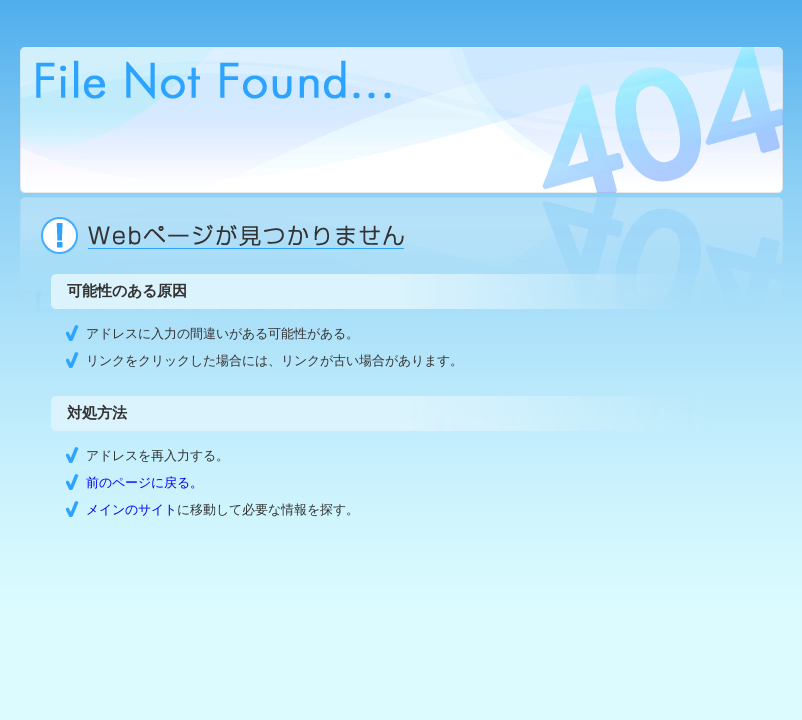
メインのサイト (131, 509)
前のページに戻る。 (144, 482)
